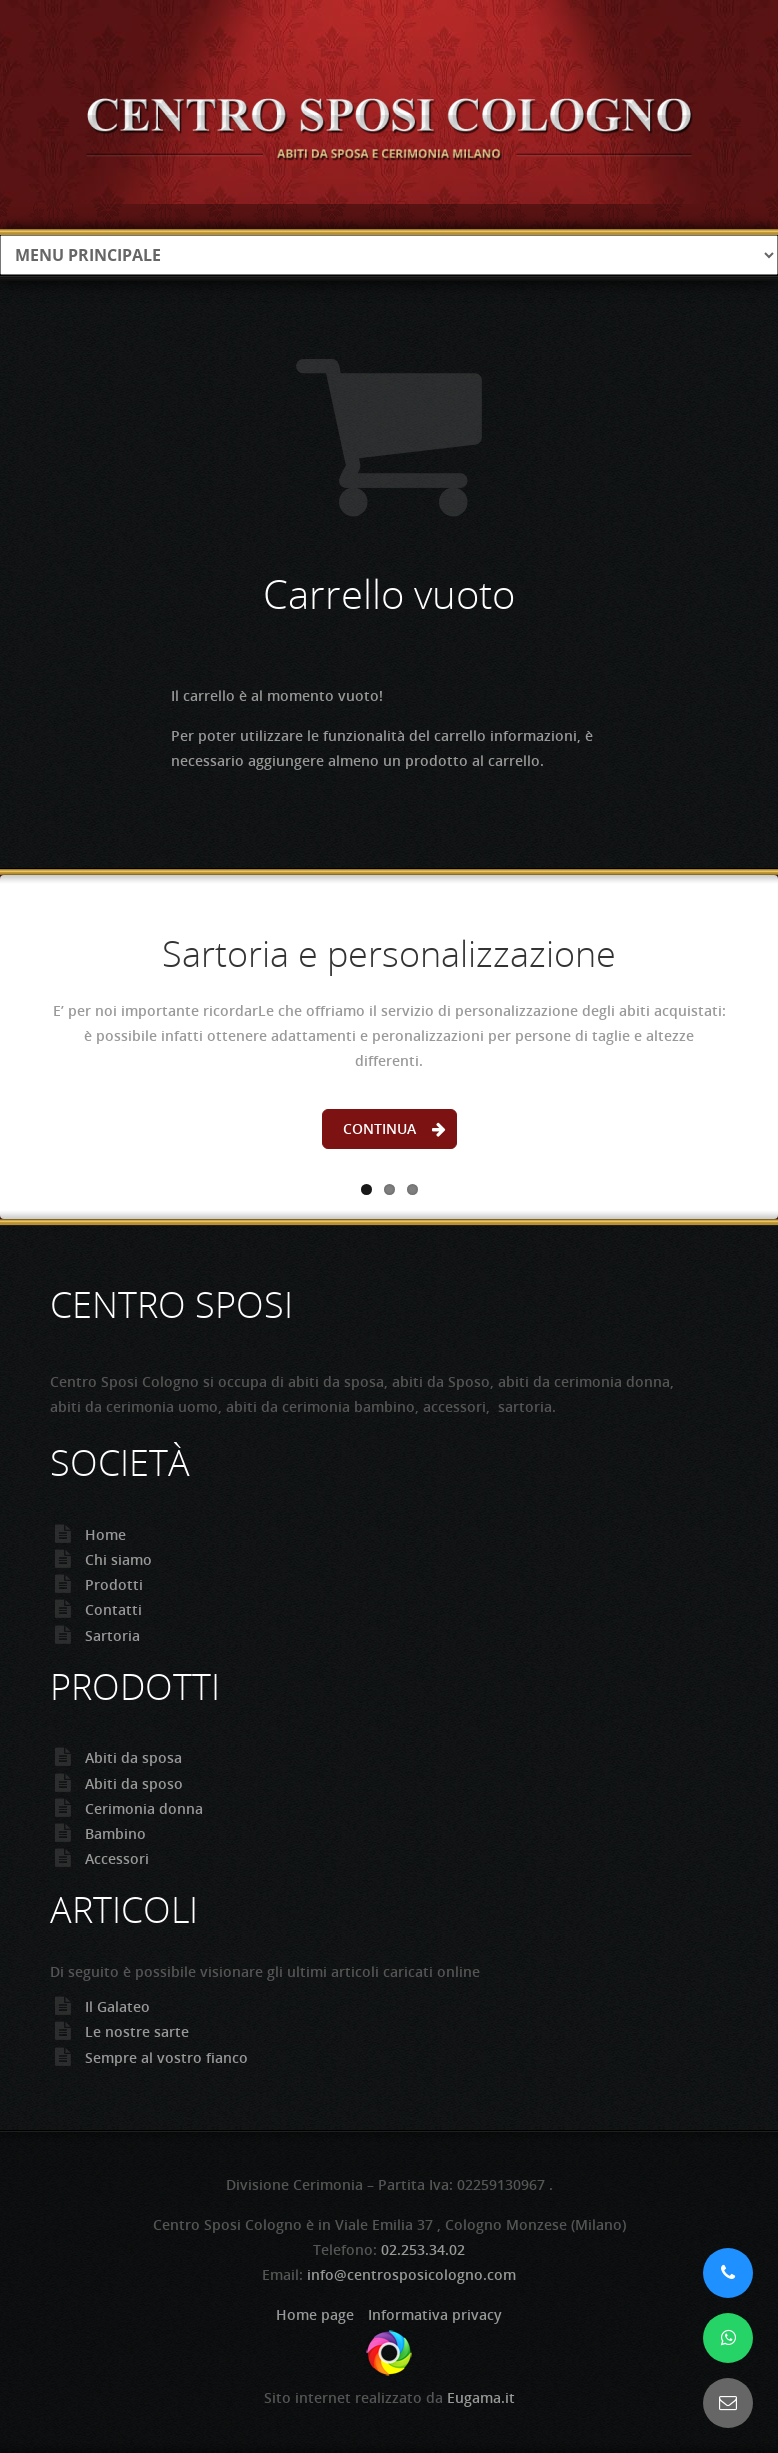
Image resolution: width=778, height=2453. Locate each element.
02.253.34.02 (423, 2249)
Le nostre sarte (137, 2031)
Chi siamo (118, 1559)
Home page (315, 2314)
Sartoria (112, 1635)
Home (105, 1534)
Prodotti (114, 1584)
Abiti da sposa (133, 1757)
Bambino (115, 1833)
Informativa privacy (435, 2314)
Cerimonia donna (144, 1808)
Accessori (117, 1858)
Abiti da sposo (134, 1783)
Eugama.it (481, 2397)
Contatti (113, 1609)
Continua (379, 1128)
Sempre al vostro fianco (166, 2057)
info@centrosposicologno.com (411, 2274)
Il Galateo (117, 2006)
